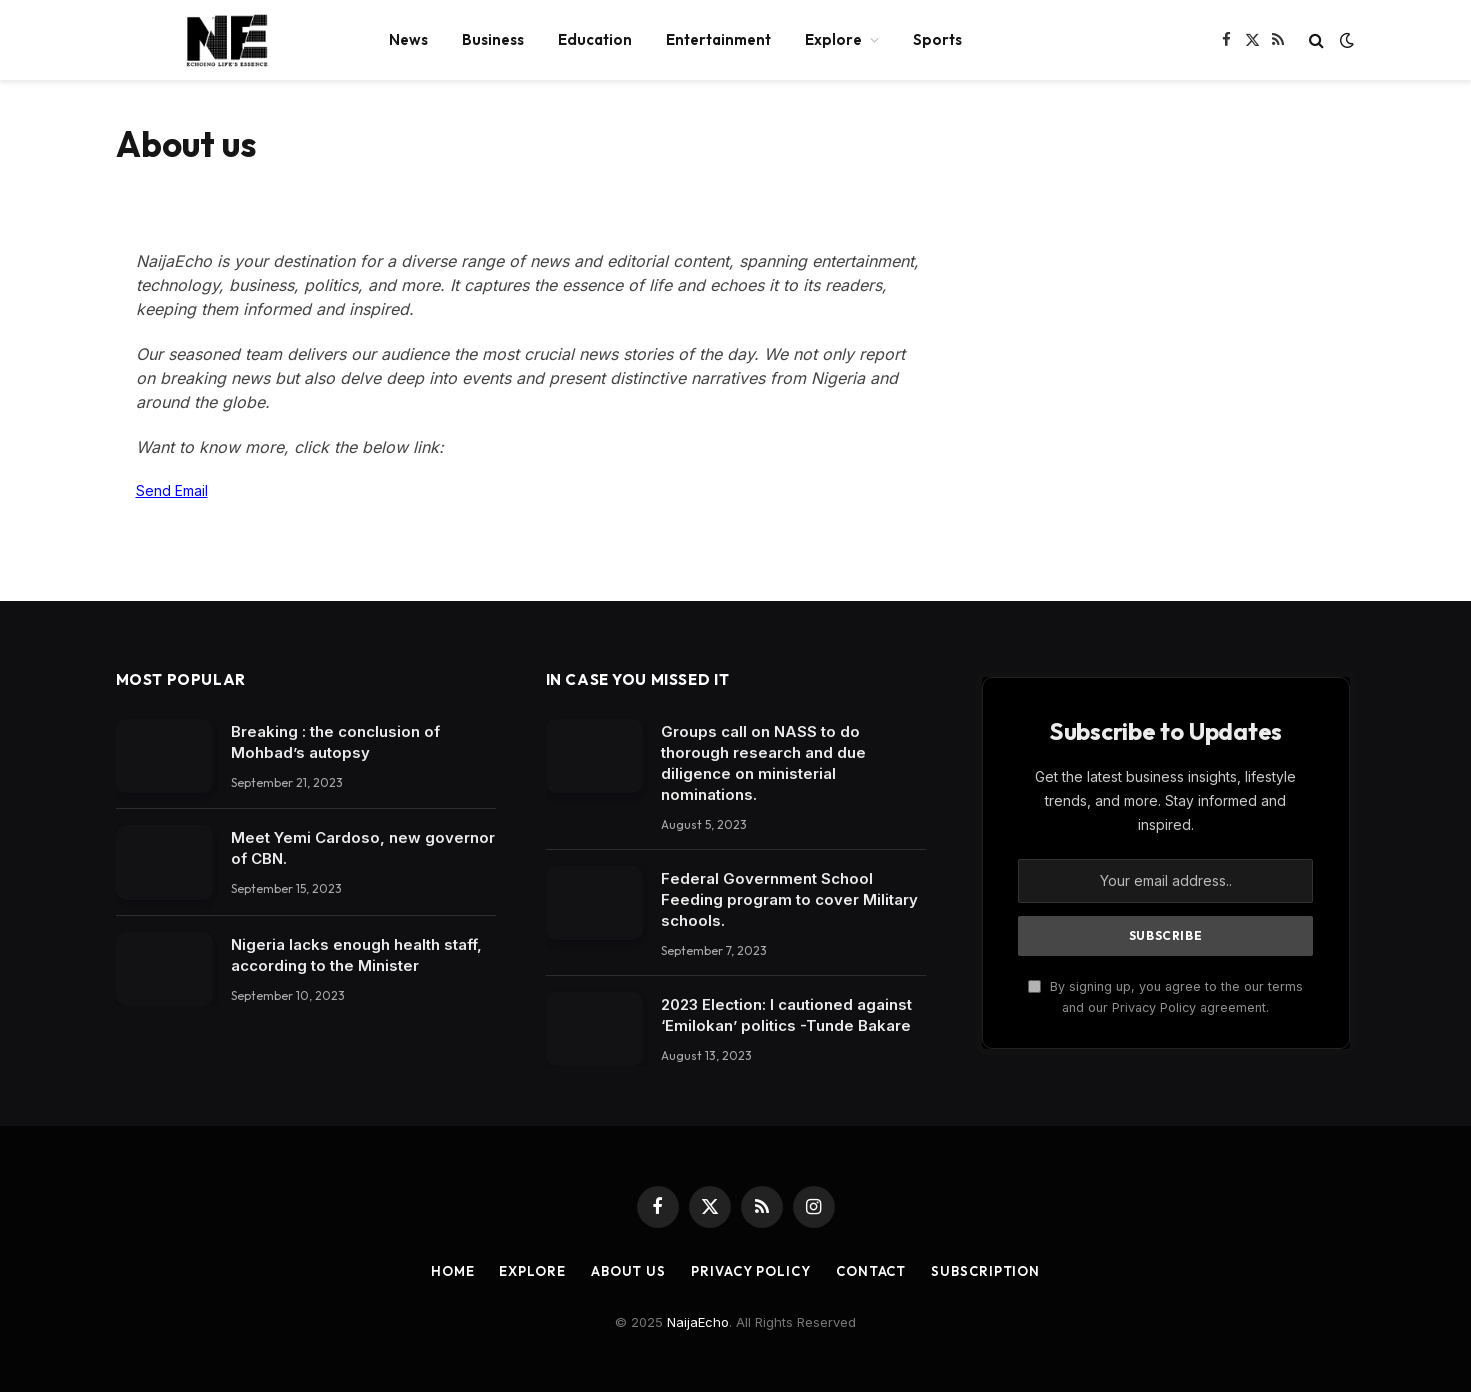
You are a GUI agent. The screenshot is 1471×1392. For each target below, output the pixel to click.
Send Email (172, 490)
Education (595, 39)
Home (453, 1271)
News (408, 39)
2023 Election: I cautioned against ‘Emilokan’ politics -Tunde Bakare (786, 1015)
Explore (833, 39)
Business (493, 39)
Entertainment (718, 39)
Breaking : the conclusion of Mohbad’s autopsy (335, 742)
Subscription (985, 1271)
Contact (871, 1271)
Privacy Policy (751, 1271)
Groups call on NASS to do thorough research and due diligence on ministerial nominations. (763, 763)
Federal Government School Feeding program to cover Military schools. (789, 899)
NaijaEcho (698, 1322)
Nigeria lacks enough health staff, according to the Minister (356, 955)
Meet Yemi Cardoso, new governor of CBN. (363, 848)
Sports (937, 39)
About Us (628, 1271)
